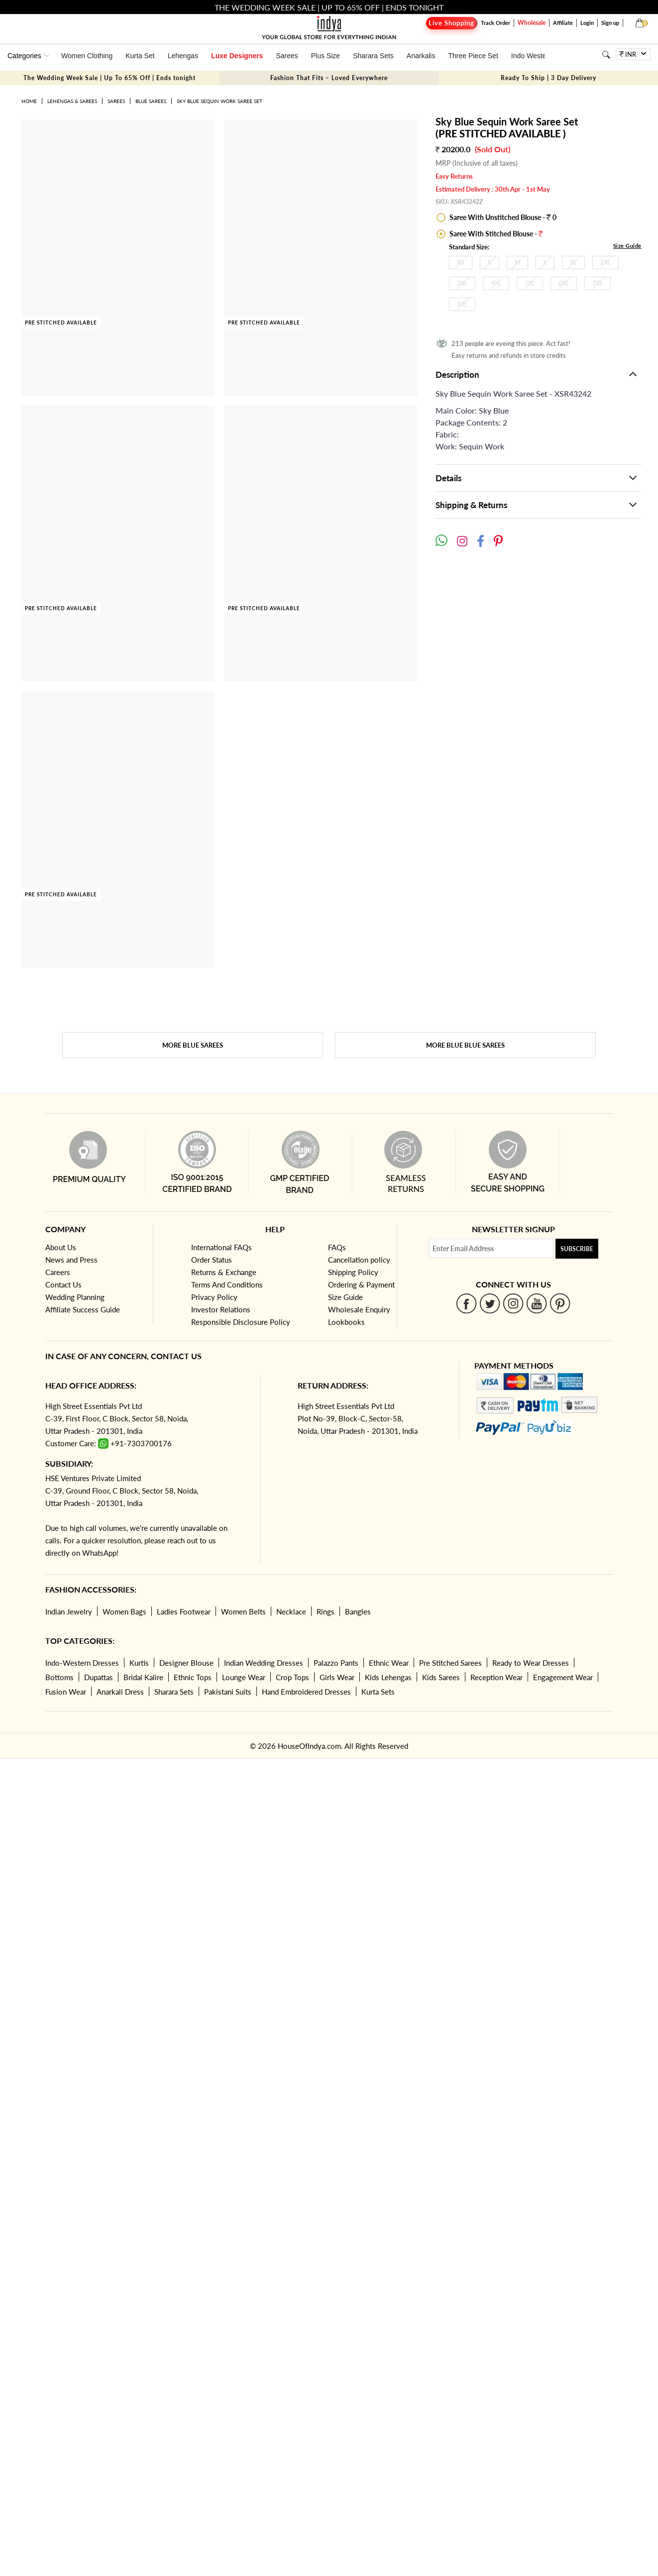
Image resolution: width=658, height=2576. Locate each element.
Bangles (358, 1611)
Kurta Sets (378, 1691)
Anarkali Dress (120, 1691)
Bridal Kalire (143, 1677)
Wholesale (532, 22)
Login (587, 22)
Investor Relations (220, 1309)
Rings (325, 1611)
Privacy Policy (214, 1296)
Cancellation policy (359, 1259)
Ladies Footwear (184, 1611)
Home (29, 101)
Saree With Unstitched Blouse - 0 (502, 217)
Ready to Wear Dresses (530, 1662)
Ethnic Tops (193, 1677)
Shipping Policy (353, 1272)
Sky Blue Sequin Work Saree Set (219, 101)
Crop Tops (292, 1677)
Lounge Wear (243, 1677)
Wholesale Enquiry (359, 1309)
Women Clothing (86, 56)
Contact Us (63, 1284)
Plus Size (325, 56)
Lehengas (183, 56)
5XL (530, 283)
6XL (563, 283)
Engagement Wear (563, 1677)
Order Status (211, 1259)
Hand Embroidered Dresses (306, 1691)
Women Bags (124, 1611)
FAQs (337, 1247)
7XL (597, 283)
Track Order (495, 22)
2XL (605, 262)
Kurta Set (139, 56)
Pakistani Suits (227, 1691)
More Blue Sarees (192, 1045)
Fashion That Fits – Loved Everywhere (329, 78)
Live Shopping (451, 23)
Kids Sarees (441, 1677)
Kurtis (139, 1662)
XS (460, 262)
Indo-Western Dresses (82, 1662)
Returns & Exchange (223, 1272)
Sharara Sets (373, 56)
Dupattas (98, 1677)
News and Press (71, 1259)
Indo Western (531, 56)
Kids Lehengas (388, 1677)
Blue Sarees (150, 101)
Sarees (287, 56)
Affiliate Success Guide (82, 1309)
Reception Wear (496, 1677)
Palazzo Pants (336, 1662)
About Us (60, 1247)
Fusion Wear (65, 1691)
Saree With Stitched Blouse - (495, 233)
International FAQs (221, 1247)
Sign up (610, 22)
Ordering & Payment (361, 1284)
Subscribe (576, 1249)
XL (573, 262)
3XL (462, 283)
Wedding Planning (75, 1296)
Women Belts (243, 1611)
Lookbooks (346, 1321)
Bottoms (59, 1677)
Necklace (291, 1611)
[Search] (606, 54)
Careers (57, 1272)
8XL (462, 304)
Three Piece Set (473, 56)
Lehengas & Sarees (72, 101)
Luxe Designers (237, 56)
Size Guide (627, 245)
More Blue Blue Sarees (465, 1045)
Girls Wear (337, 1677)
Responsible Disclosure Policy (240, 1321)
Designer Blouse (186, 1662)
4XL (496, 283)
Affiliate (563, 22)
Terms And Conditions (227, 1284)
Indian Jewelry (68, 1611)
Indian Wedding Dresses (263, 1662)
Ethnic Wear (389, 1662)
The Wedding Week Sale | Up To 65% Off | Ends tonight (109, 78)
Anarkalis (421, 56)
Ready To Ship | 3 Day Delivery (548, 78)
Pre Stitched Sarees (450, 1662)
